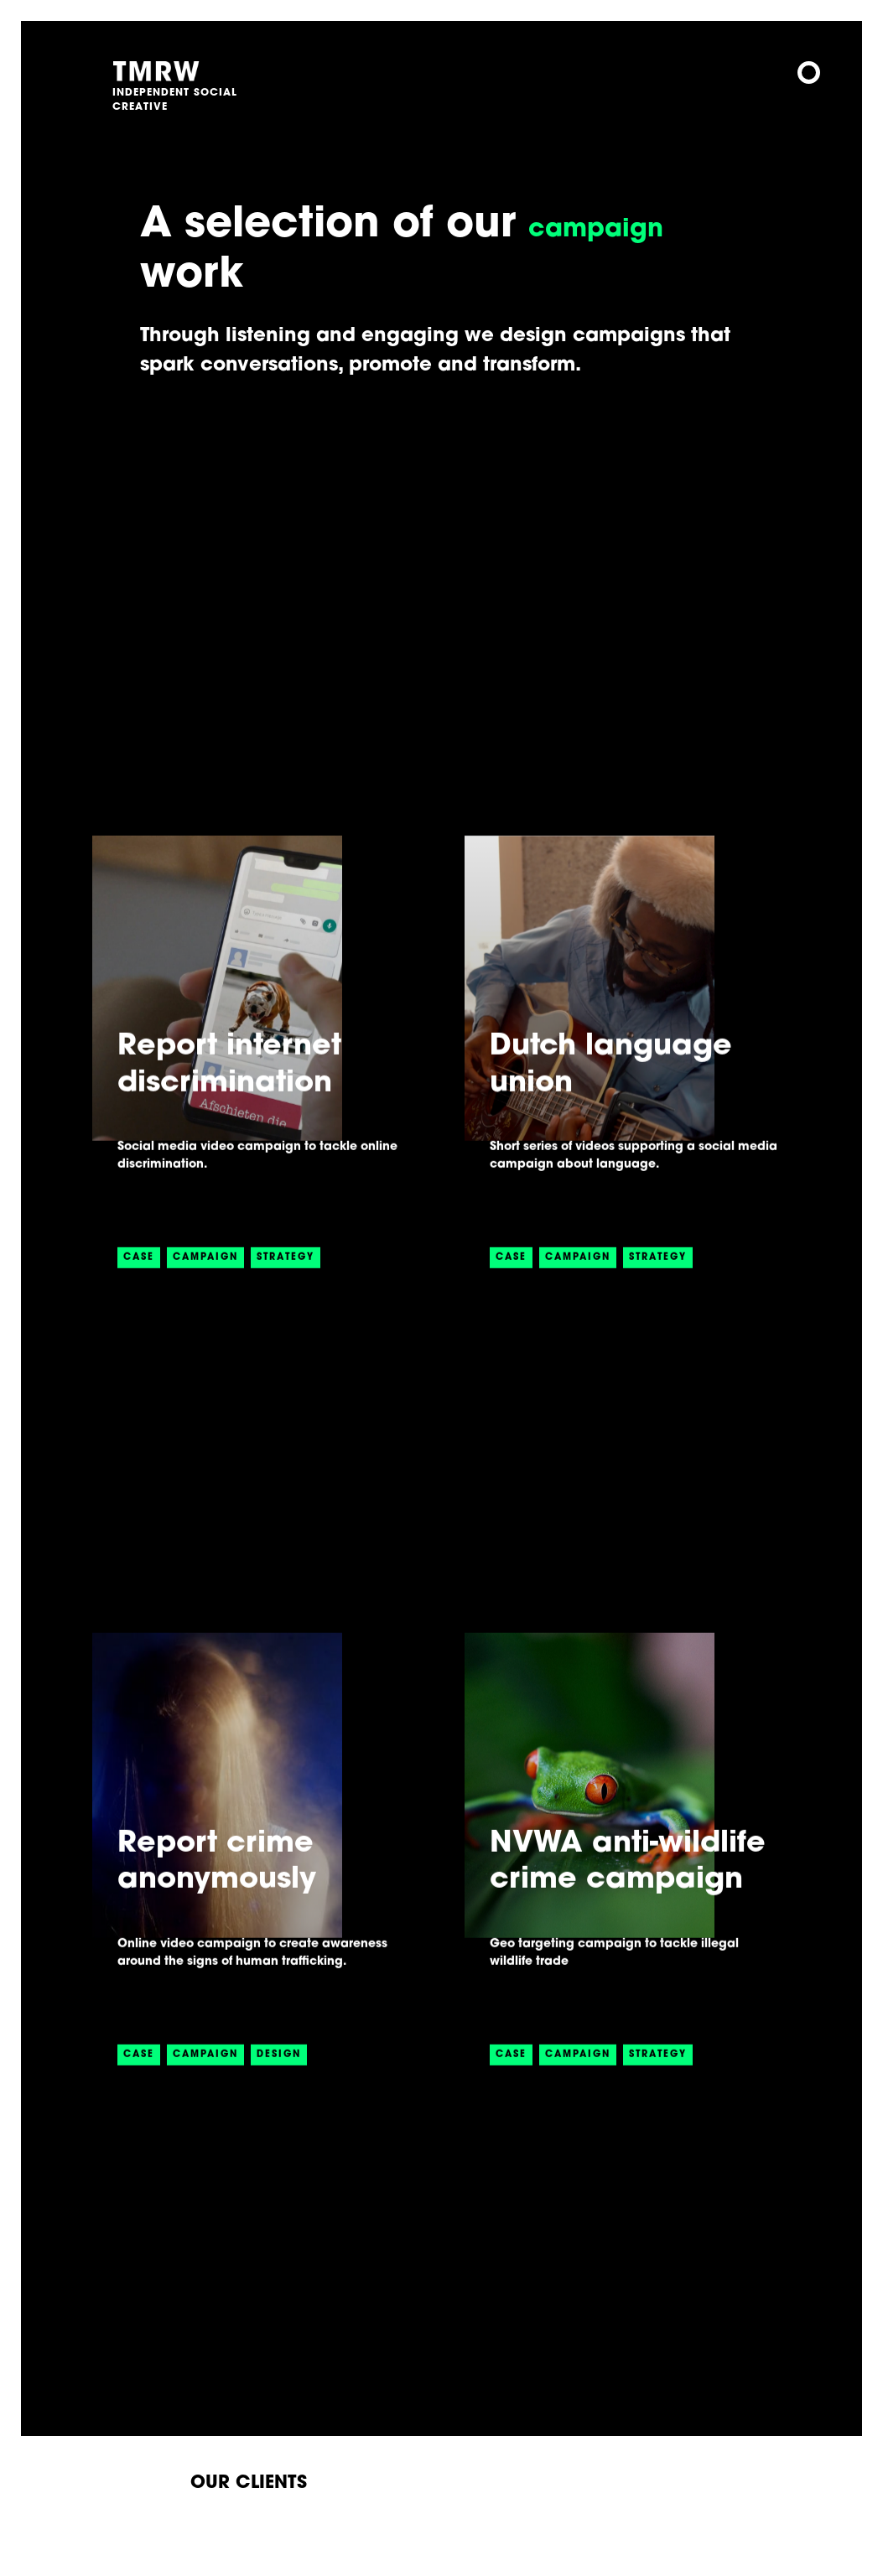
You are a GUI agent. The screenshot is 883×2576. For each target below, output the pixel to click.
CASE (138, 1275)
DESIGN (279, 2072)
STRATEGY (285, 1275)
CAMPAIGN (205, 1275)
